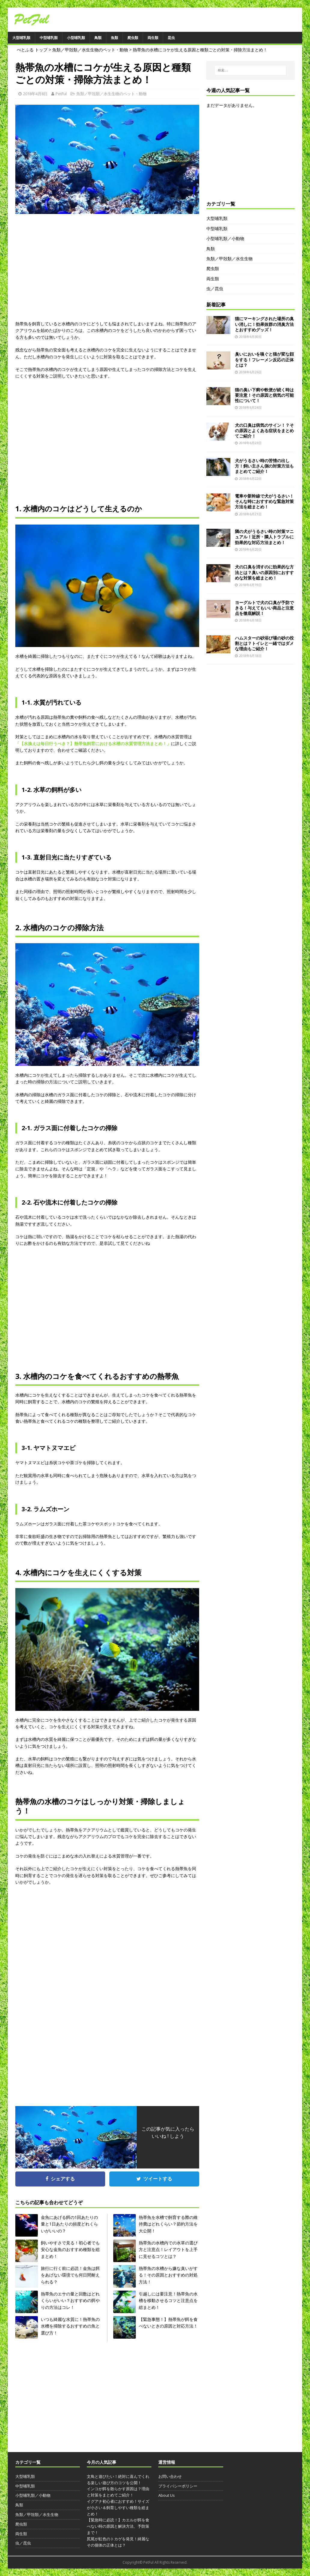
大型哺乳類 (21, 37)
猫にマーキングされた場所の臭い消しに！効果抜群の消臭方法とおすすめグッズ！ (264, 324)
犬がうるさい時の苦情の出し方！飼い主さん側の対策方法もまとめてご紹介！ (264, 466)
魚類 (114, 37)
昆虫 (171, 37)
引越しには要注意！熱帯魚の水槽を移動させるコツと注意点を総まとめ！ (168, 2300)
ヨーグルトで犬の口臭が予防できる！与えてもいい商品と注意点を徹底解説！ (264, 608)
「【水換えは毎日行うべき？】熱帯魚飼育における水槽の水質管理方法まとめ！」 (93, 743)
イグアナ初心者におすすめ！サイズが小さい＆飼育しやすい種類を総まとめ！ (118, 2508)
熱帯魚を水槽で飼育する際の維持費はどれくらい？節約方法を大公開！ (168, 2224)
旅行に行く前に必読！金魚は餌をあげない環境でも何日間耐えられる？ (70, 2275)
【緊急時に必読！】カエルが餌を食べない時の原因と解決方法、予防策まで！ (118, 2526)
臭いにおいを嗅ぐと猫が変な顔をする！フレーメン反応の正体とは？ (264, 359)
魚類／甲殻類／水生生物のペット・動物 (111, 93)
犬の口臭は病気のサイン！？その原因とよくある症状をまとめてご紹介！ (264, 430)
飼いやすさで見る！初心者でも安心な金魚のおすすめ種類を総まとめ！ (70, 2249)
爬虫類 (132, 37)
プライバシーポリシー (177, 2486)
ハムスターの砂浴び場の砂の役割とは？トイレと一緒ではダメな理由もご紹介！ (264, 643)
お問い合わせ (170, 2476)
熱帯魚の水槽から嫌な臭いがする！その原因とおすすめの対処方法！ (168, 2275)
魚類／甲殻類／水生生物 (229, 258)
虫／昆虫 (214, 288)
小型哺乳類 (76, 37)
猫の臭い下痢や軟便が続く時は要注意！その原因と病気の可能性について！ (264, 395)
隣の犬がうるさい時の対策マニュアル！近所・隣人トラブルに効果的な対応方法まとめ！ (264, 536)
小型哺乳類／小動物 (225, 238)
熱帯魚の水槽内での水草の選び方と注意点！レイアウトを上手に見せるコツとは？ (168, 2249)
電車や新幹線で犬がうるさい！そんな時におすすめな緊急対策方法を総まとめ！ (264, 501)
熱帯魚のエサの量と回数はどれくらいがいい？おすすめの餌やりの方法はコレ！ (70, 2300)
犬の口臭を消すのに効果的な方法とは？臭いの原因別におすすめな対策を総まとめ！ (264, 572)
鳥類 (98, 37)
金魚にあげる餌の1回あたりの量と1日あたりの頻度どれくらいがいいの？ (69, 2224)
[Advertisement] (107, 272)
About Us (166, 2495)
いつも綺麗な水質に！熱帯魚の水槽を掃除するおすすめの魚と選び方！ (70, 2326)
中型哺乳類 (49, 37)
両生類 (152, 37)
